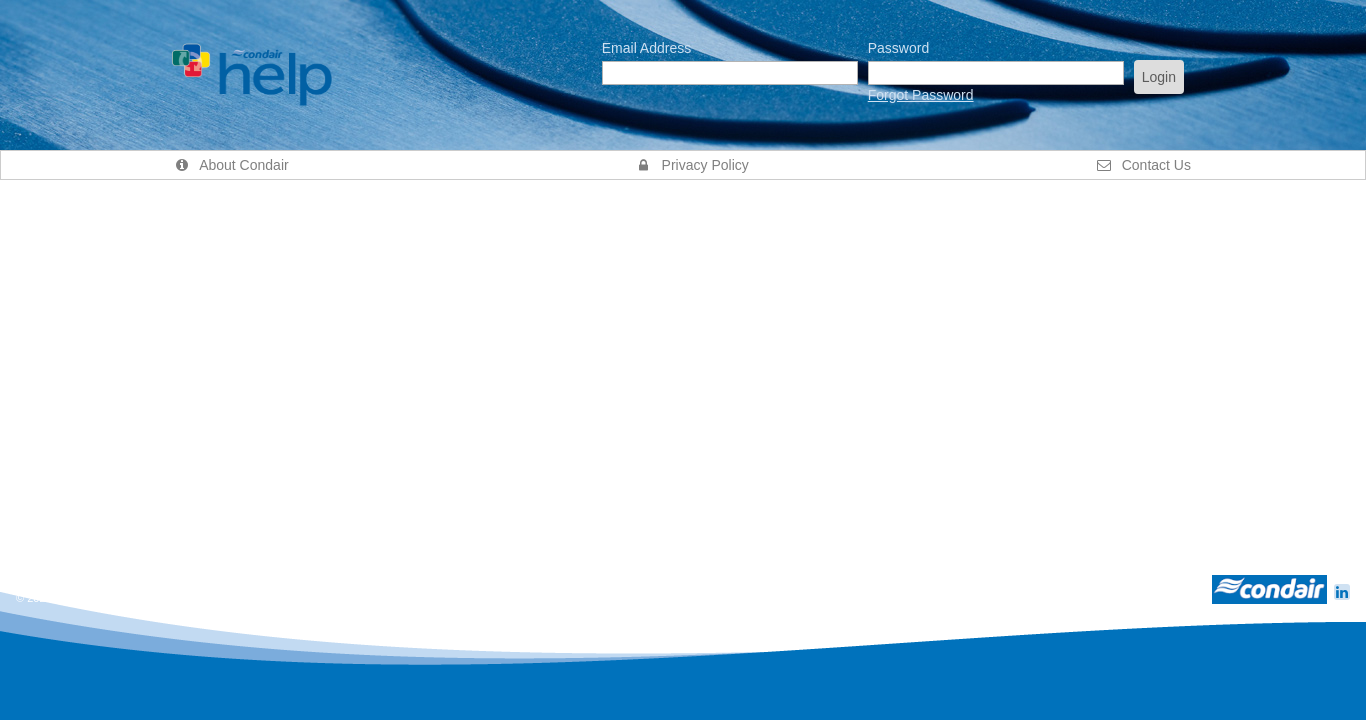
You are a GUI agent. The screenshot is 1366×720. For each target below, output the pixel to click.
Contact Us (1144, 165)
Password (898, 48)
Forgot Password (921, 95)
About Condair (232, 165)
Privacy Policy (693, 165)
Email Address (646, 48)
